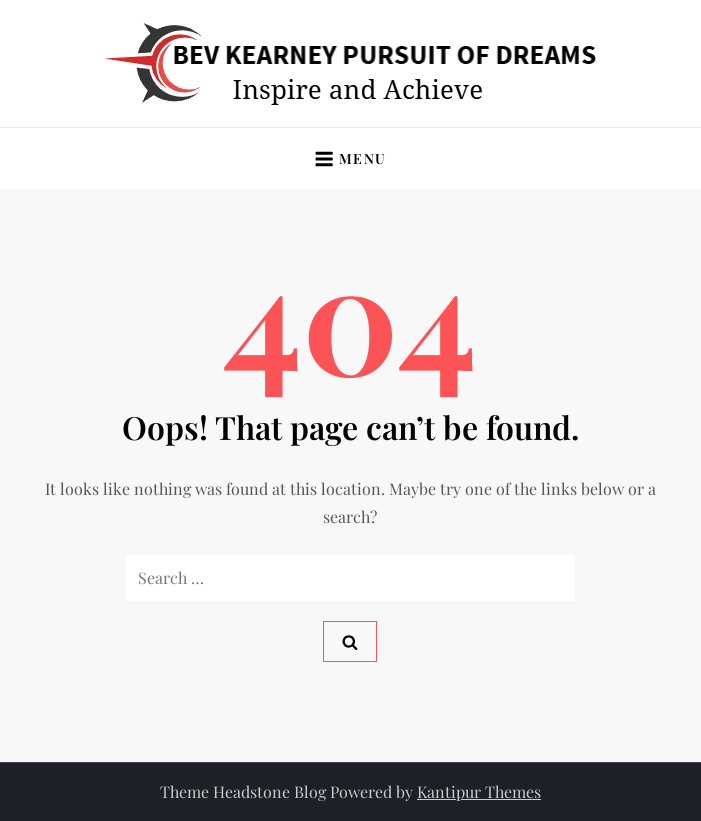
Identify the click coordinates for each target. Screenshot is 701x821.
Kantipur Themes (479, 791)
